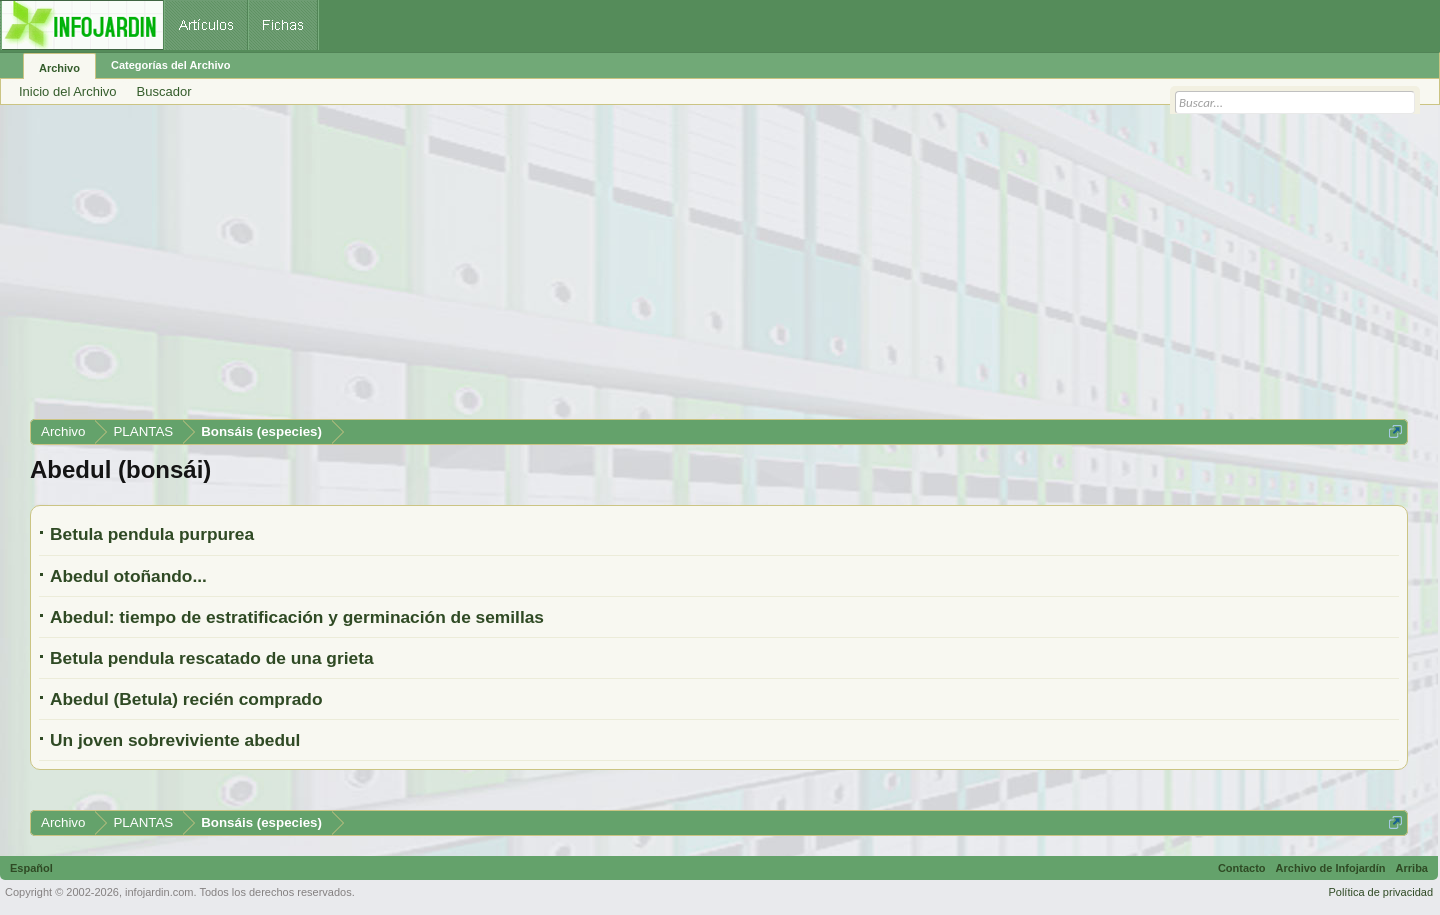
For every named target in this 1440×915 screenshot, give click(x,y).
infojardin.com (159, 892)
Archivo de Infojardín (1331, 868)
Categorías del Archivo (170, 65)
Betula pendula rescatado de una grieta (212, 658)
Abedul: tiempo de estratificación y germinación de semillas (297, 617)
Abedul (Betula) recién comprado (186, 699)
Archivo (59, 68)
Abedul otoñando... (128, 576)
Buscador (164, 91)
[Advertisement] (630, 269)
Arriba (1412, 868)
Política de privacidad (1380, 892)
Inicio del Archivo (68, 91)
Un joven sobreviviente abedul (175, 740)
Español (31, 868)
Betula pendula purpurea (152, 534)
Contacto (1242, 868)
